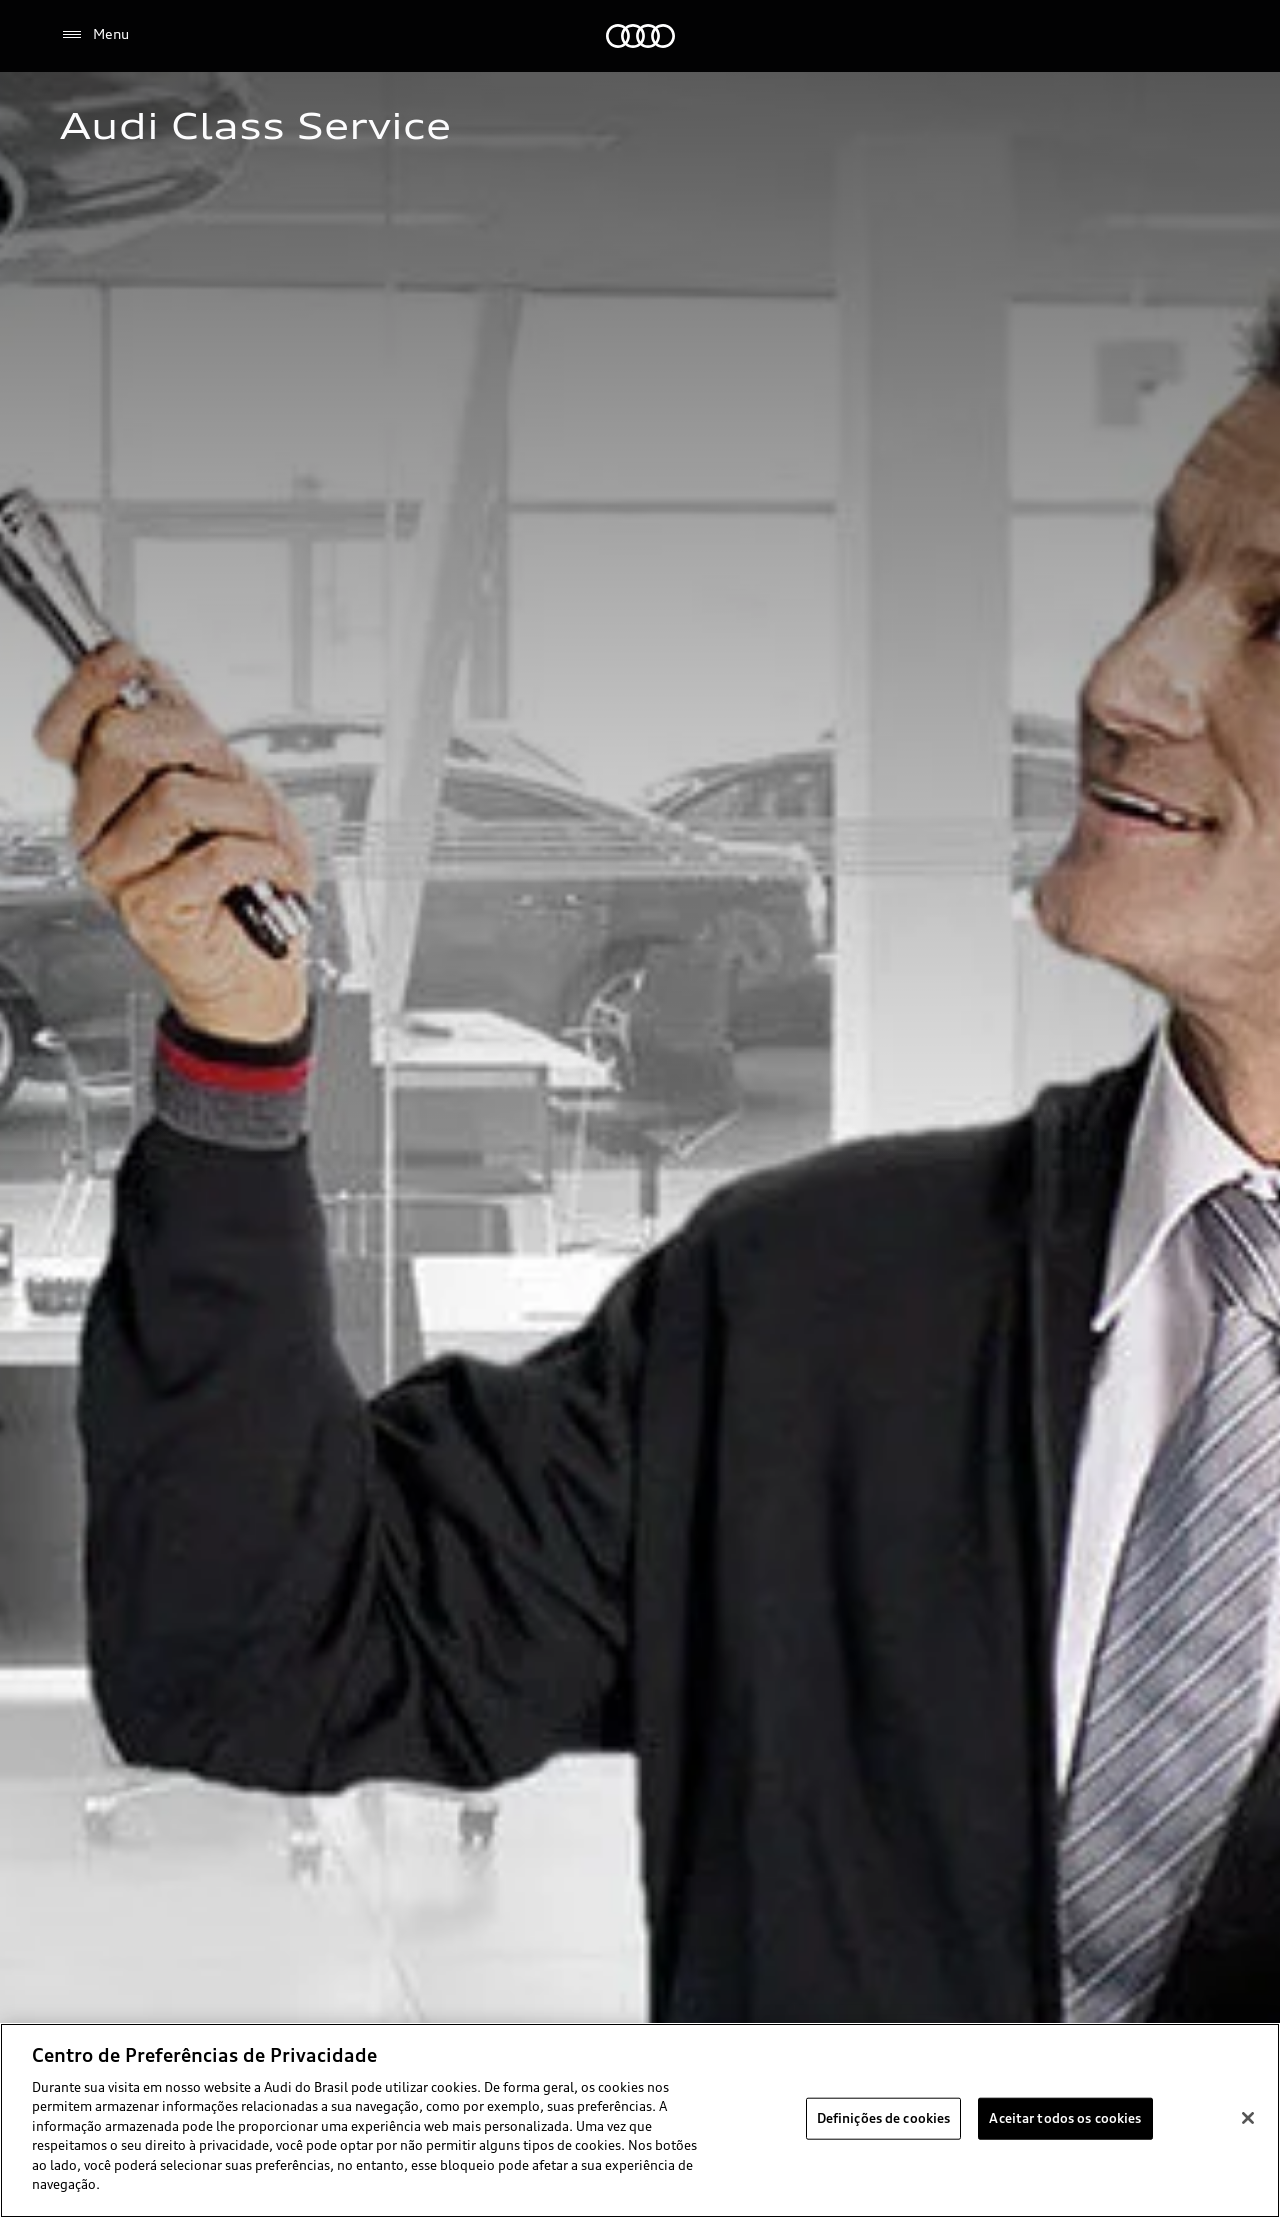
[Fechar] (1248, 2118)
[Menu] (94, 35)
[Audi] (640, 36)
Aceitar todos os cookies (1065, 2118)
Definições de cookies (884, 2118)
